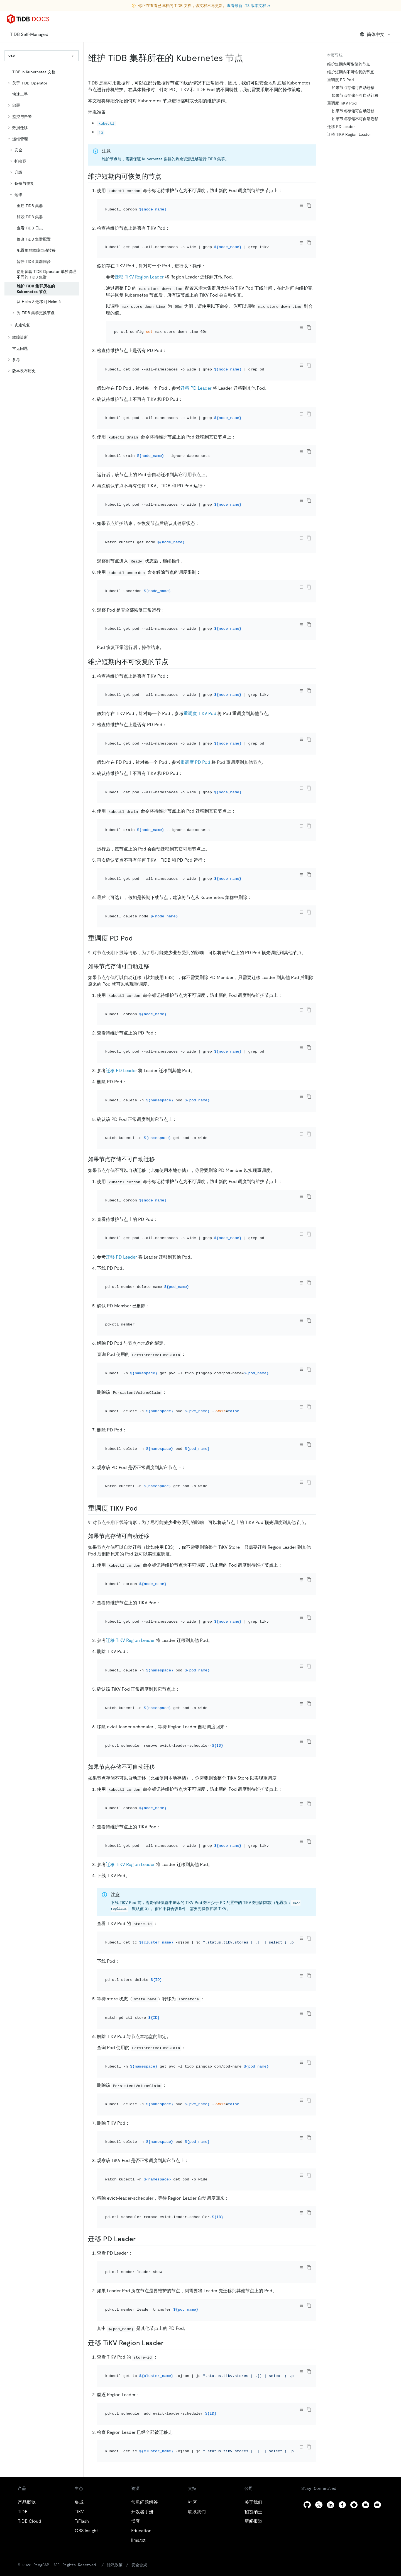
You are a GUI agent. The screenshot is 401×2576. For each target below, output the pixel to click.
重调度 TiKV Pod (200, 630)
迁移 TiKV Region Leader (139, 262)
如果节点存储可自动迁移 (353, 87)
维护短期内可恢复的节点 (348, 64)
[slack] (354, 2141)
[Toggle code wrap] (301, 205)
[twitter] (319, 2141)
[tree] (41, 221)
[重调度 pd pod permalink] (137, 817)
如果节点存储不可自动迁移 (355, 95)
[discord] (365, 2141)
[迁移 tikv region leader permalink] (168, 2001)
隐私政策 (94, 2201)
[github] (307, 2141)
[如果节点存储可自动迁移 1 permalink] (153, 1324)
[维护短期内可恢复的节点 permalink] (166, 176)
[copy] (309, 205)
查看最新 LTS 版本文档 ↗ (248, 5)
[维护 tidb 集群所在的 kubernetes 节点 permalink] (247, 58)
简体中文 (375, 34)
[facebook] (342, 2141)
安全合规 (118, 2201)
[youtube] (377, 2141)
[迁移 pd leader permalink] (140, 1913)
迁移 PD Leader (196, 357)
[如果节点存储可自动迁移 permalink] (153, 845)
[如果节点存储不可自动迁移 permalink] (159, 1007)
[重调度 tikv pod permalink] (142, 1296)
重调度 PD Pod (195, 671)
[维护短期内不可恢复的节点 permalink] (172, 586)
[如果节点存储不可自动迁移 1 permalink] (159, 1517)
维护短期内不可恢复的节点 (350, 72)
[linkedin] (330, 2141)
